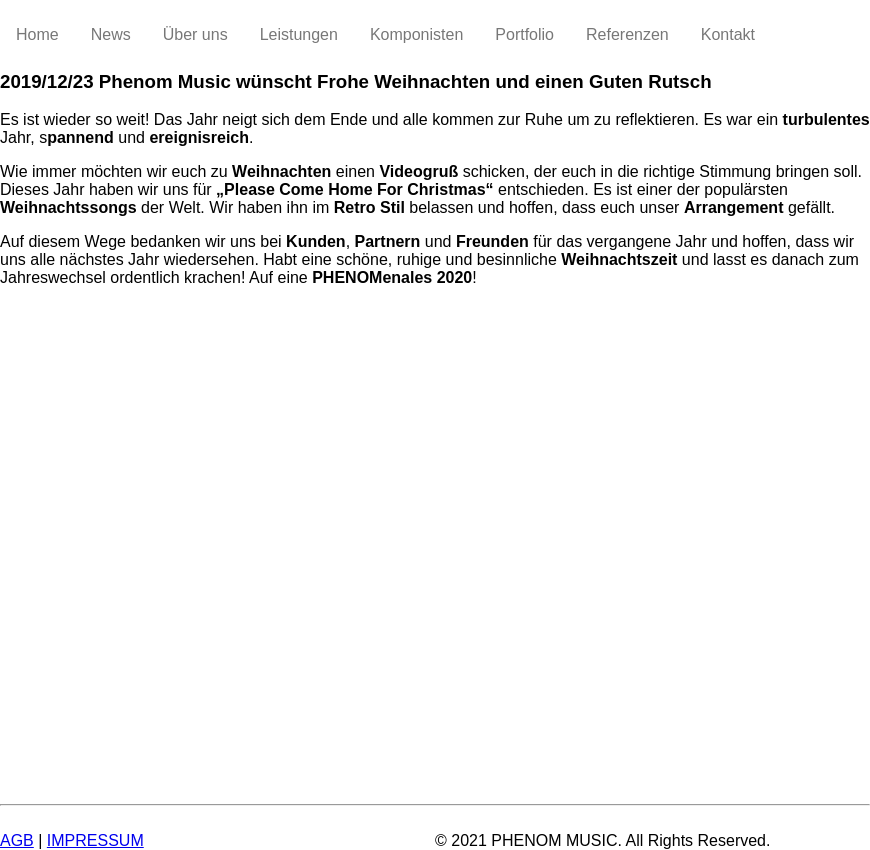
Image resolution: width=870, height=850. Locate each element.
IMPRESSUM (95, 840)
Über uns (195, 34)
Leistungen (299, 34)
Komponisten (416, 34)
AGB (17, 840)
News (111, 34)
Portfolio (524, 34)
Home (37, 34)
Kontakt (728, 34)
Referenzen (627, 34)
